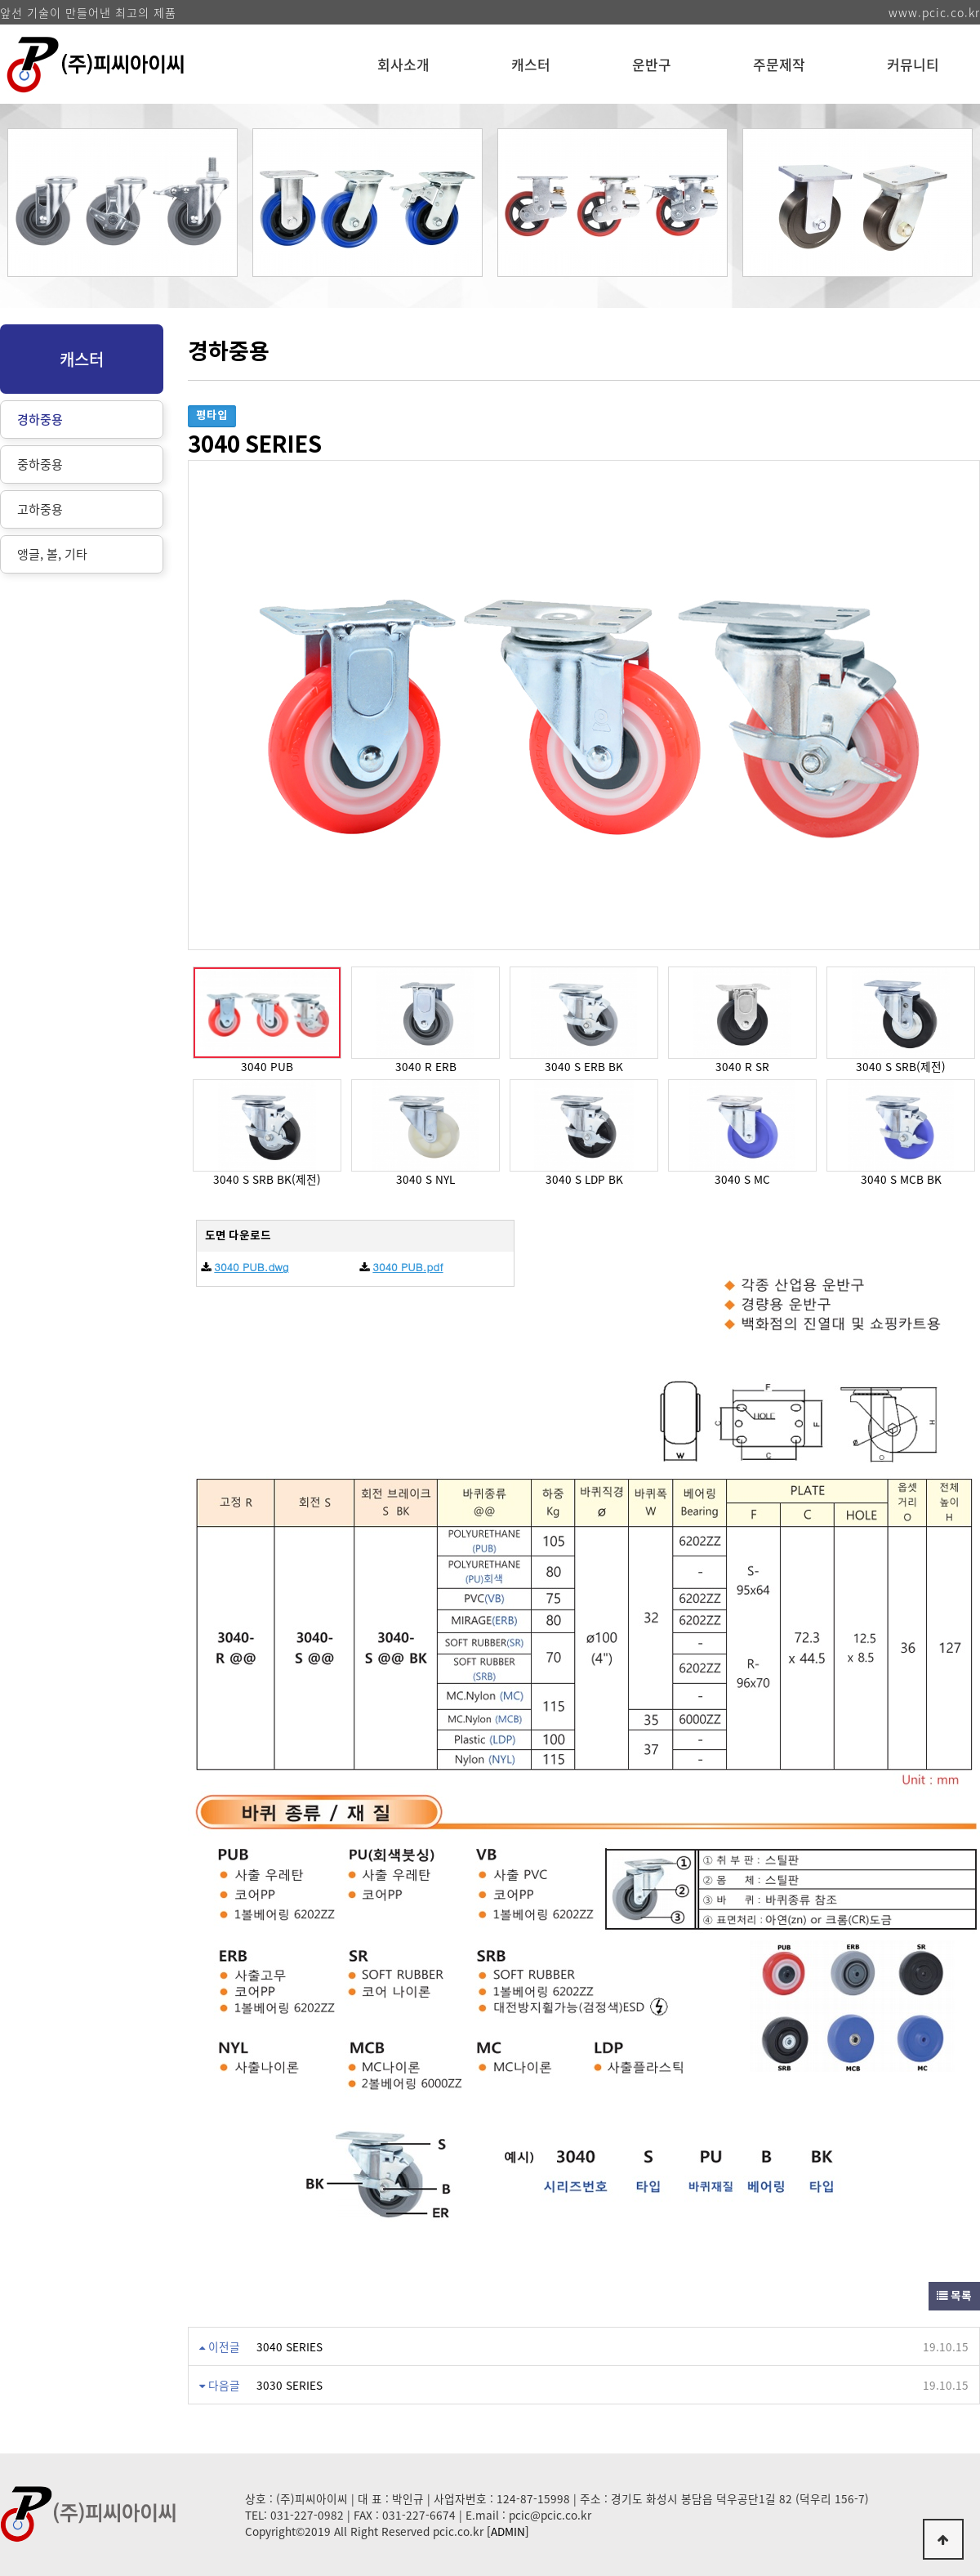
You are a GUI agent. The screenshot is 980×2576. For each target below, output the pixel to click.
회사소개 (403, 64)
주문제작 (779, 64)
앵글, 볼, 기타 (52, 554)
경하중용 (40, 419)
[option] (122, 210)
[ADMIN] (508, 2531)
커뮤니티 (913, 64)
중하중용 (40, 464)
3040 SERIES (289, 2346)
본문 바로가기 (0, 0)
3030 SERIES (289, 2385)
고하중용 (40, 509)
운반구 (651, 64)
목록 (954, 2296)
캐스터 (530, 64)
